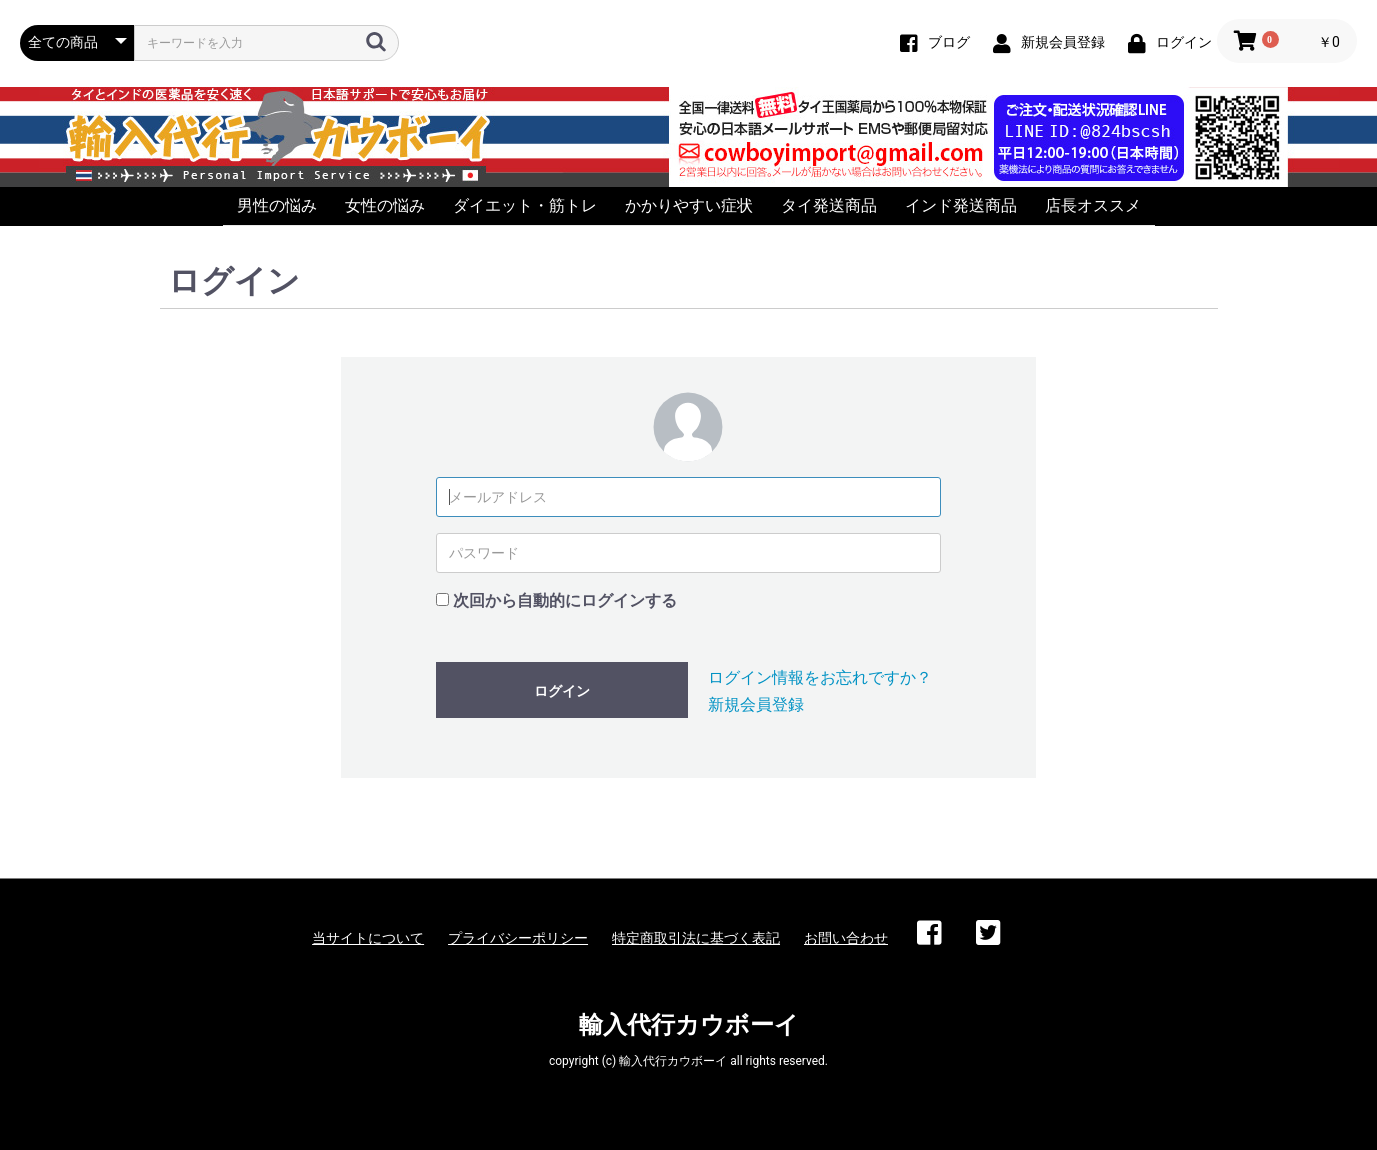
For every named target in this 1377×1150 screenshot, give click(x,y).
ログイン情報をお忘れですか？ (820, 677)
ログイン (562, 691)
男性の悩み (277, 205)
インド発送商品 (961, 205)
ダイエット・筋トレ (525, 205)
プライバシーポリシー (518, 938)
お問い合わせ (846, 938)
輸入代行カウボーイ (689, 1025)
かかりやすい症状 (689, 205)
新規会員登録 (756, 704)
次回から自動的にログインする (565, 600)
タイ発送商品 (829, 205)
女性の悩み (385, 205)
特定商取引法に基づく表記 (696, 938)
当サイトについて (368, 938)
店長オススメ (1093, 205)
